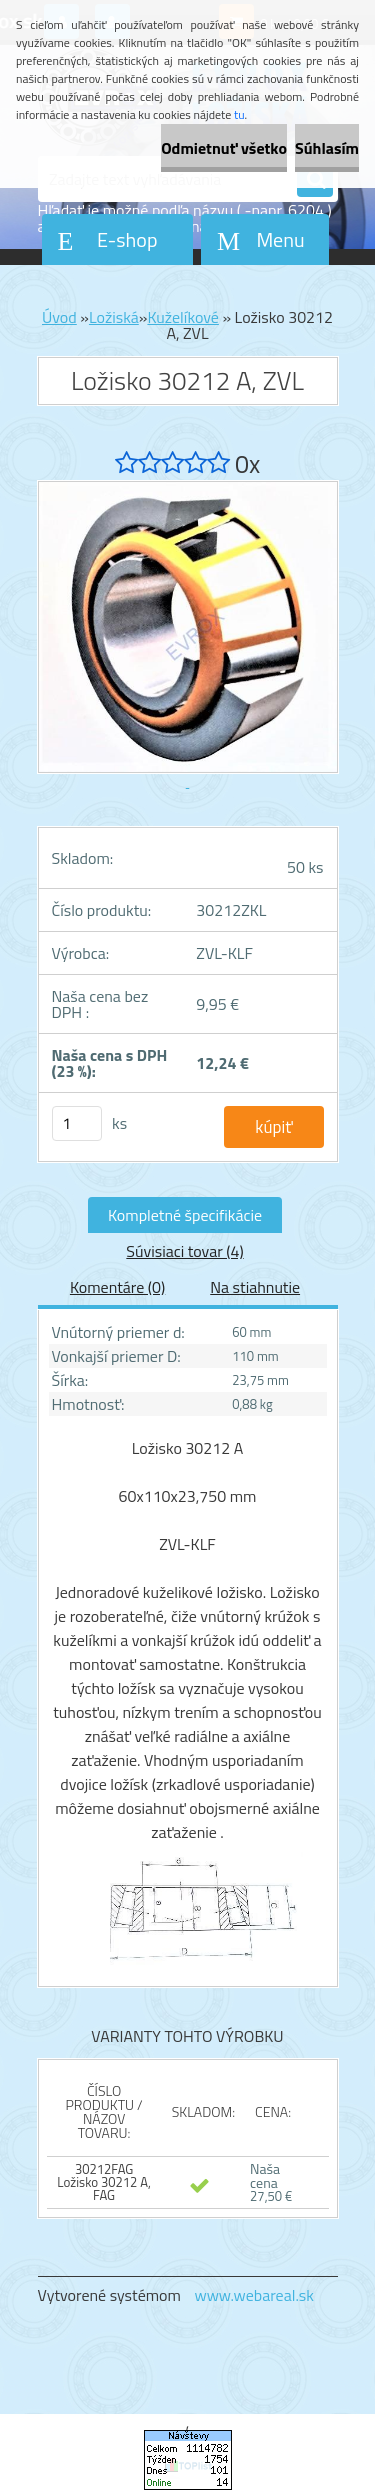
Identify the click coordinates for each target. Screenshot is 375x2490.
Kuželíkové (182, 317)
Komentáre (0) (117, 1287)
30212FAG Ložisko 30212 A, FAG (103, 2182)
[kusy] (77, 1123)
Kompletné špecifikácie (185, 1215)
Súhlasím (327, 148)
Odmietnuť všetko (224, 148)
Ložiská (114, 317)
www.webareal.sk (254, 2295)
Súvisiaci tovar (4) (184, 1251)
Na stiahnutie (255, 1287)
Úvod (59, 317)
